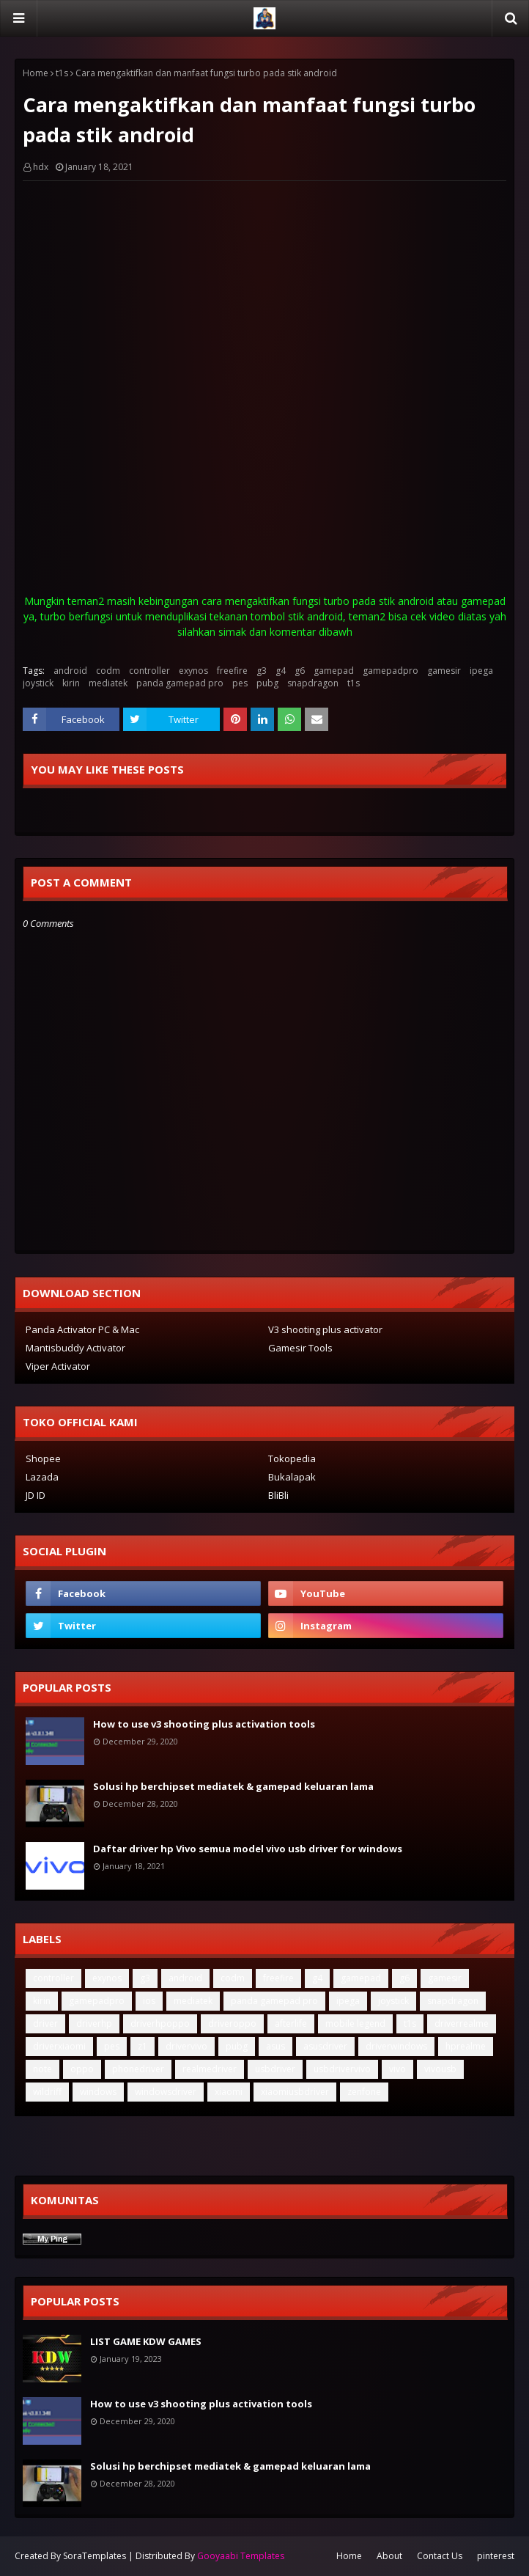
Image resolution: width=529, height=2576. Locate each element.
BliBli (278, 1495)
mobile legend (355, 2023)
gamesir (444, 670)
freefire (232, 670)
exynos (193, 670)
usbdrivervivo (342, 2069)
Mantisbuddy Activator (75, 1347)
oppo (82, 2069)
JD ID (35, 1495)
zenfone (364, 2091)
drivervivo (186, 2046)
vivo (397, 2069)
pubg (267, 683)
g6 (300, 670)
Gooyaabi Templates (240, 2556)
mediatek (108, 683)
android (70, 670)
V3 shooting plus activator (325, 1329)
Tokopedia (292, 1458)
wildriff (47, 2091)
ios (149, 2001)
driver (45, 2023)
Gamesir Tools (300, 1347)
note (42, 2069)
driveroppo (232, 2023)
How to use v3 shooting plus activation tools (204, 1724)
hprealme (465, 2046)
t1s (62, 73)
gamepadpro (390, 670)
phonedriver (138, 2069)
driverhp (94, 2023)
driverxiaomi (59, 2046)
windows (98, 2091)
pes (240, 683)
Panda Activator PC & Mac (82, 1329)
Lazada (42, 1476)
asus (275, 2046)
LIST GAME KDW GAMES (145, 2341)
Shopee (43, 1458)
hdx (40, 167)
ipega (481, 670)
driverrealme (461, 2023)
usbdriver (275, 2069)
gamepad (334, 670)
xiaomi (229, 2091)
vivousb (440, 2069)
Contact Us (439, 2556)
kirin (71, 683)
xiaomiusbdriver (295, 2091)
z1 (142, 2046)
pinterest (495, 2556)
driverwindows (396, 2046)
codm (108, 670)
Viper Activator (58, 1366)
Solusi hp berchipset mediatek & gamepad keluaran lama (233, 1786)
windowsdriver (165, 2091)
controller (149, 670)
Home (35, 73)
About (389, 2556)
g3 (261, 670)
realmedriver (209, 2069)
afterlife (291, 2023)
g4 (280, 670)
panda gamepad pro (179, 683)
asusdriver (325, 2046)
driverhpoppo (160, 2023)
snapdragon (313, 683)
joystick (38, 683)
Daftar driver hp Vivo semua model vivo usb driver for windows (247, 1848)
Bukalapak (292, 1476)
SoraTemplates (94, 2556)
